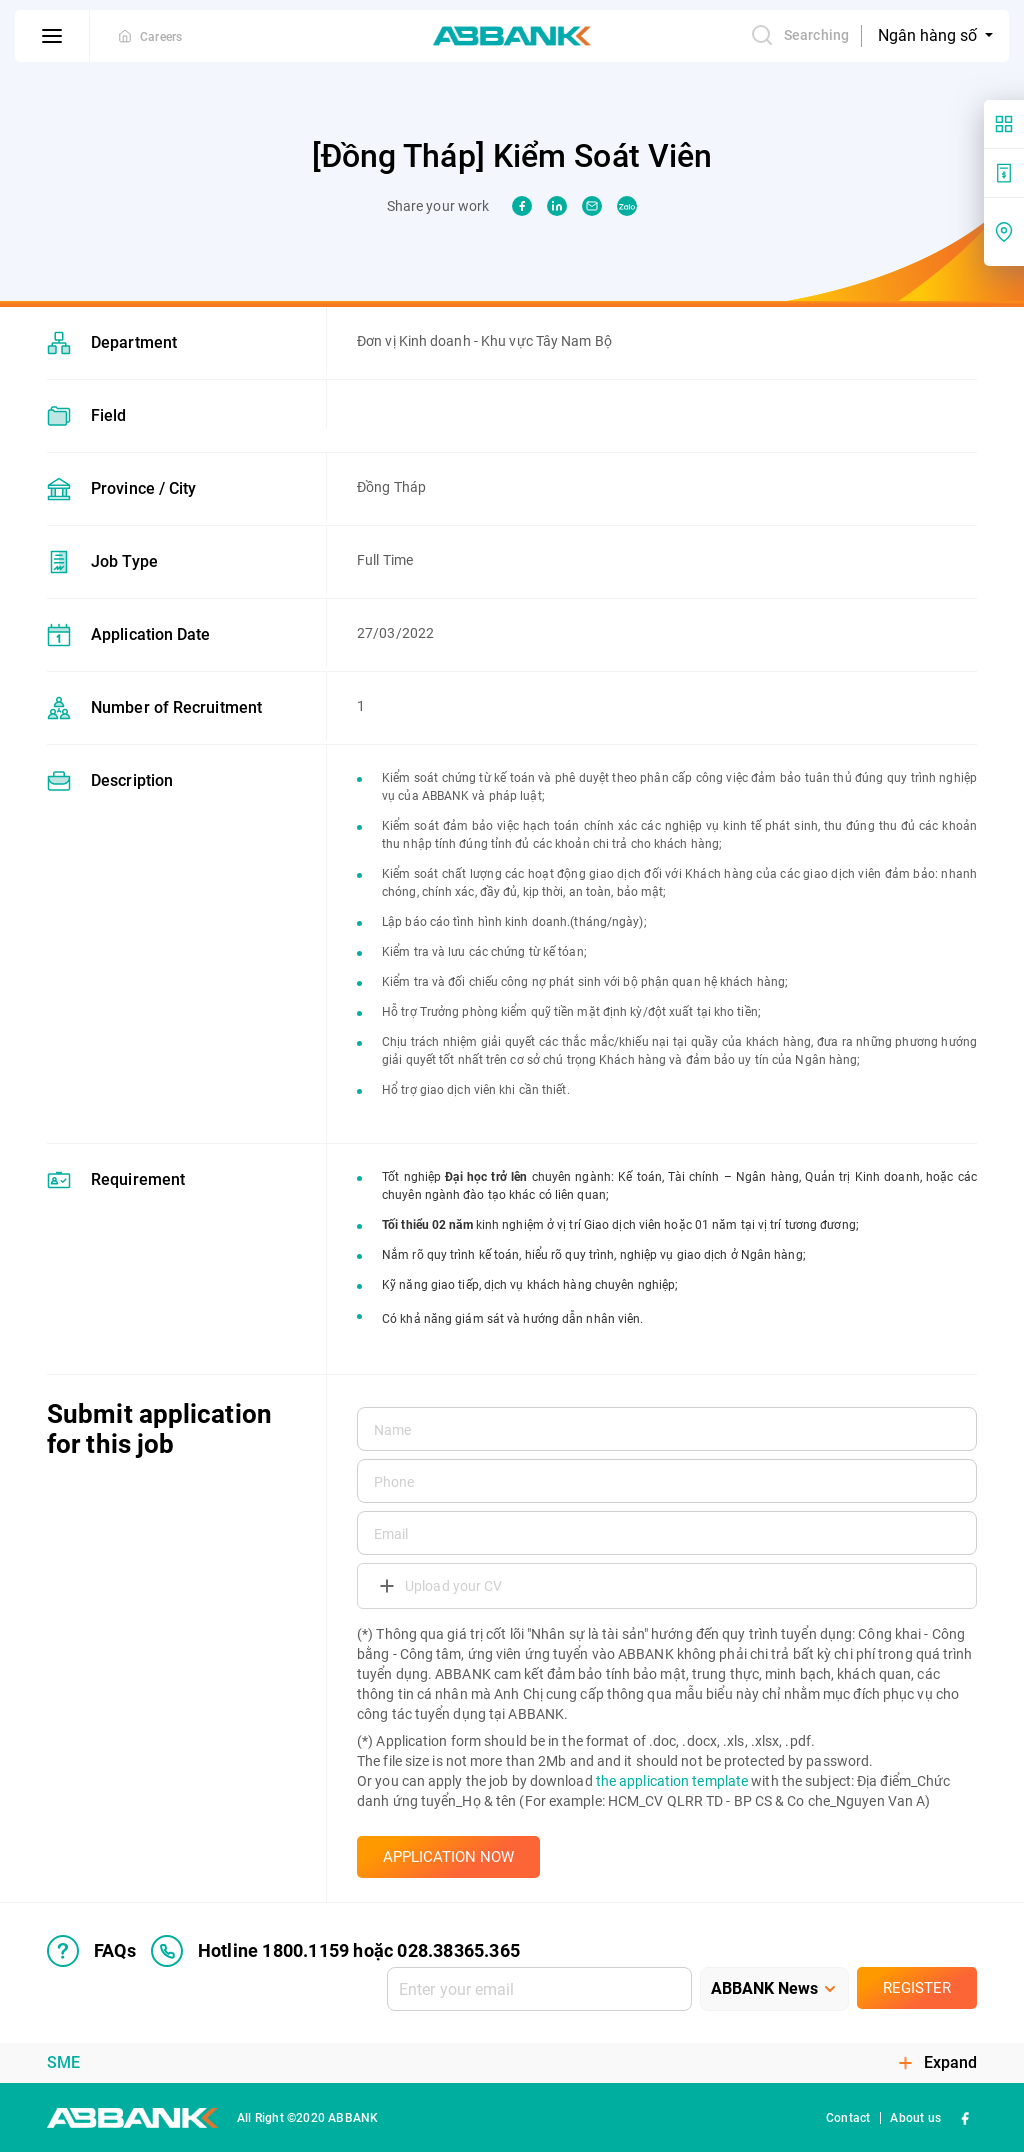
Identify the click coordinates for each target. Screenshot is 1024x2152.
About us (915, 2118)
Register (917, 1988)
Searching (799, 35)
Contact (848, 2118)
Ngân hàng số (929, 35)
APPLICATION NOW (448, 1857)
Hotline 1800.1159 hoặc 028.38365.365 (335, 1951)
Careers (161, 37)
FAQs (91, 1951)
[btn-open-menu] (52, 36)
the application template (672, 1781)
